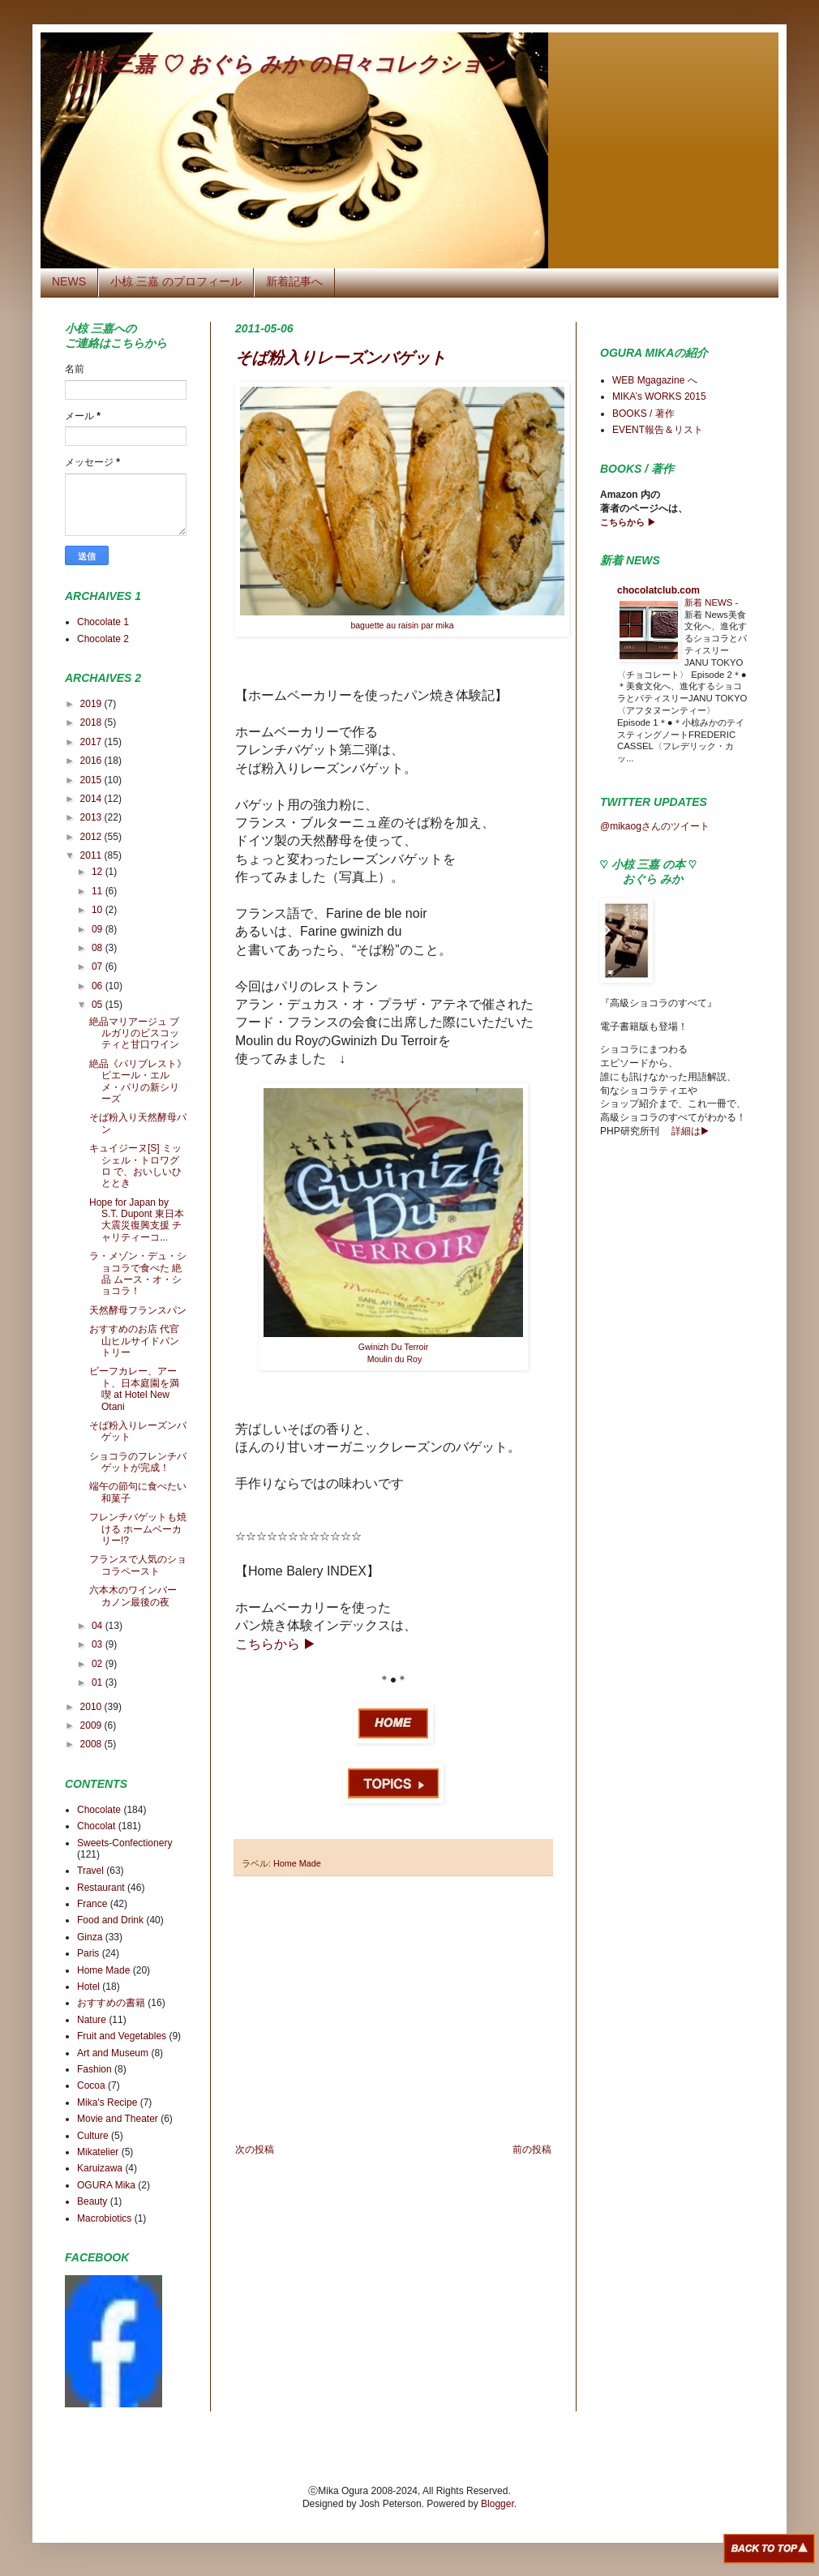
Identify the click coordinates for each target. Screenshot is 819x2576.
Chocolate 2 (103, 639)
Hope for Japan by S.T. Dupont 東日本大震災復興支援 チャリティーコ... (136, 1220)
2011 (92, 855)
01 (98, 1682)
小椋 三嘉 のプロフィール (176, 281)
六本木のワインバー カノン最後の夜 (133, 1595)
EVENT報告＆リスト (657, 429)
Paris (88, 1953)
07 (98, 966)
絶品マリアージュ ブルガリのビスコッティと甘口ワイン (134, 1033)
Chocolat (96, 1826)
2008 (92, 1744)
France (92, 1903)
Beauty (92, 2201)
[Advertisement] (393, 2010)
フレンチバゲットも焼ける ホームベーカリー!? (138, 1528)
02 (98, 1663)
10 (98, 909)
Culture (93, 2135)
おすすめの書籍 (111, 2002)
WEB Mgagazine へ (654, 380)
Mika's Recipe (107, 2102)
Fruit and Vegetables (121, 2036)
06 (98, 986)
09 (98, 929)
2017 (92, 742)
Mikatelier (97, 2152)
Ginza (89, 1937)
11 (98, 891)
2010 (92, 1706)
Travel (90, 1870)
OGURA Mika (106, 2185)
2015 (92, 780)
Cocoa (91, 2085)
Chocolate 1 (103, 622)
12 (98, 871)
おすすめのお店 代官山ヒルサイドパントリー (134, 1340)
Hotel (88, 1986)
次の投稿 (254, 2149)
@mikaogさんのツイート (655, 826)
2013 (92, 817)
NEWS (69, 281)
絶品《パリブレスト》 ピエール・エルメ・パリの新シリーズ (138, 1081)
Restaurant (101, 1887)
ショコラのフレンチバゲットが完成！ (138, 1462)
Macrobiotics (104, 2218)
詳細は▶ (689, 1131)
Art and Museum (112, 2053)
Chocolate (99, 1809)
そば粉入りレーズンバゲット (340, 357)
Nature (91, 2019)
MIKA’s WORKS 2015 (659, 396)
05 (98, 1004)
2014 (92, 798)
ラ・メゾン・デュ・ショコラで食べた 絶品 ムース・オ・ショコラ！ (138, 1273)
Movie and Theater (117, 2118)
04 (98, 1625)
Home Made (297, 1863)
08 (98, 948)
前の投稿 (531, 2149)
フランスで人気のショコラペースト (138, 1565)
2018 (92, 722)
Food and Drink (110, 1920)
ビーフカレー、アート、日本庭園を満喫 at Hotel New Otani (134, 1388)
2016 (92, 760)
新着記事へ (294, 281)
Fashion (94, 2069)
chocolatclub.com (658, 590)
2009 (92, 1725)
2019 (92, 703)
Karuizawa (99, 2168)
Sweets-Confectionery (124, 1843)
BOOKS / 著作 (643, 413)
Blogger (497, 2504)
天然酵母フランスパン (138, 1310)
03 (98, 1644)
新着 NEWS (709, 602)
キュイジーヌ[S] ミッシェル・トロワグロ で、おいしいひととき (135, 1165)
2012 (92, 836)
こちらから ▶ (628, 522)
